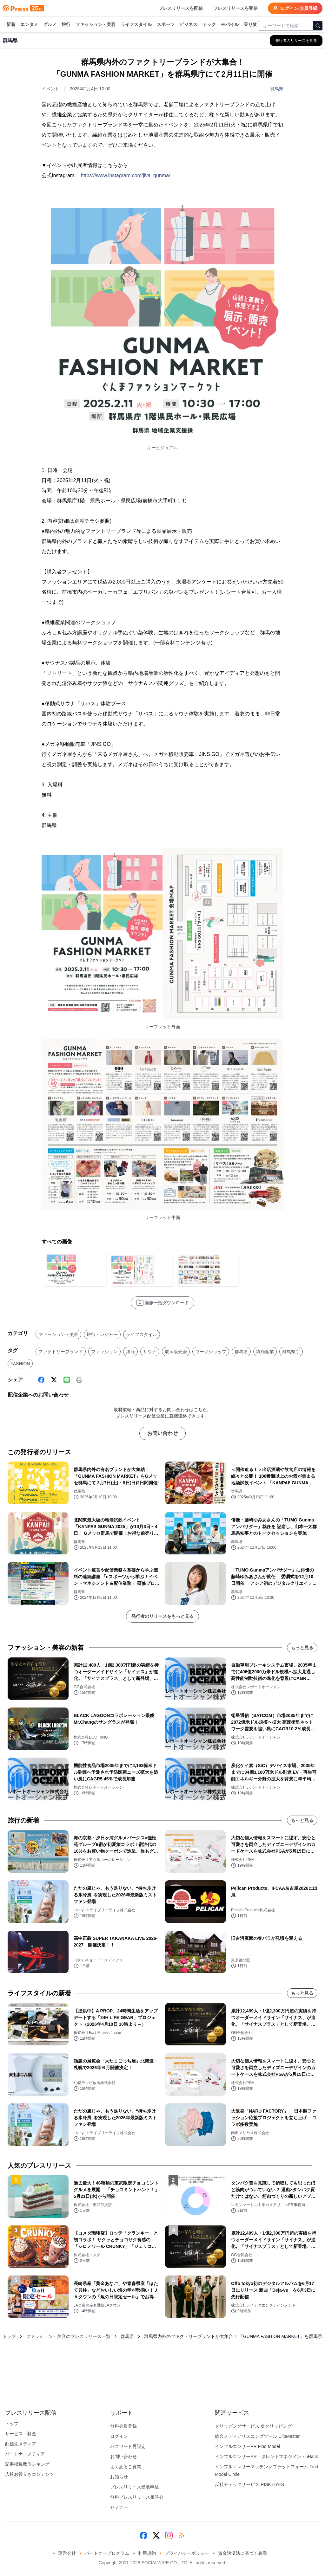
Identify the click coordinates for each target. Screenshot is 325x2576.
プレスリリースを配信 (180, 8)
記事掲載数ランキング (27, 2464)
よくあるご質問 (125, 2466)
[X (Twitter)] (54, 1380)
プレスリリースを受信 (235, 8)
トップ (9, 2336)
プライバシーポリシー (187, 2553)
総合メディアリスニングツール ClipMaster (257, 2436)
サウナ (149, 1351)
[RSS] (181, 2535)
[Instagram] (169, 2535)
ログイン (119, 2436)
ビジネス (188, 25)
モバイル (230, 25)
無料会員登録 (123, 2426)
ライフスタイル (136, 25)
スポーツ (166, 25)
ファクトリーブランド (60, 1351)
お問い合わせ (162, 1433)
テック (209, 25)
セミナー (119, 2507)
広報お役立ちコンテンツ (29, 2474)
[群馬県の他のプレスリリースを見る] (296, 40)
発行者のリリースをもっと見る (162, 1616)
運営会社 (67, 2553)
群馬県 (276, 88)
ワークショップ (210, 1351)
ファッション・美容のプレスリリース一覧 (68, 2336)
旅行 (66, 25)
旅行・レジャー (102, 1334)
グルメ (49, 25)
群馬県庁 (291, 1351)
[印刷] (79, 1380)
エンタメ (29, 25)
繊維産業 (265, 1351)
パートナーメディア (25, 2454)
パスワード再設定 (128, 2446)
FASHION (20, 1363)
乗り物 (250, 25)
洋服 (130, 1351)
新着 (10, 25)
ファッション (104, 1351)
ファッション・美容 (96, 25)
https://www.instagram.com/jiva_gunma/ (125, 175)
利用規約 (147, 2553)
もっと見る (302, 1647)
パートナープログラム (107, 2553)
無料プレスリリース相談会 (136, 2497)
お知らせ (119, 2476)
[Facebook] (41, 1380)
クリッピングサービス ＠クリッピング (253, 2426)
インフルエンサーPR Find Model (247, 2446)
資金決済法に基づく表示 (242, 2553)
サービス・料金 (20, 2433)
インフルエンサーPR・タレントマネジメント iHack (266, 2456)
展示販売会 (176, 1351)
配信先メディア (20, 2443)
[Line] (66, 1380)
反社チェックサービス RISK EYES (249, 2484)
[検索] (317, 25)
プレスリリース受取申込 (134, 2486)
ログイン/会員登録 (295, 8)
